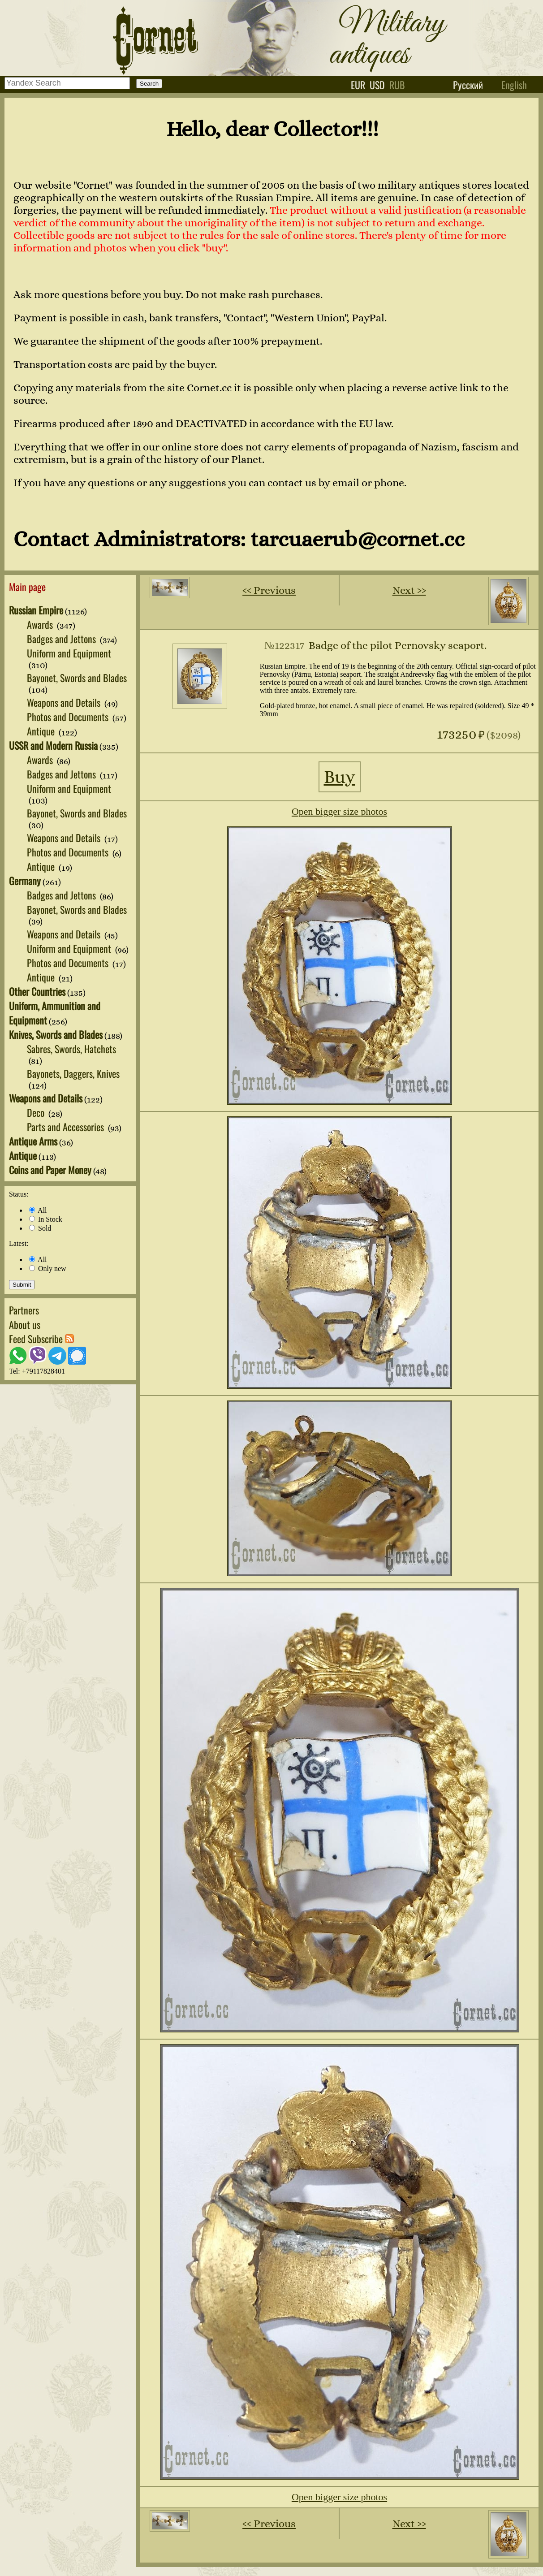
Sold (40, 1228)
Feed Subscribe (41, 1338)
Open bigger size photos (339, 811)
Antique (42, 731)
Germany (25, 880)
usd (377, 85)
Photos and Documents (69, 716)
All (38, 1210)
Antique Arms (33, 1141)
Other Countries (37, 991)
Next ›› (409, 590)
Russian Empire (36, 610)
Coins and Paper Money (50, 1170)
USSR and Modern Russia (53, 745)
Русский (468, 85)
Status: (19, 1194)
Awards (41, 624)
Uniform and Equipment (69, 653)
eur (358, 85)
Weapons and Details (65, 702)
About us (24, 1324)
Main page (27, 586)
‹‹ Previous (269, 590)
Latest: (19, 1243)
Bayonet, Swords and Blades (77, 677)
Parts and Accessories (66, 1126)
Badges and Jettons (62, 638)
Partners (24, 1310)
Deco (37, 1112)
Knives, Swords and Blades (56, 1034)
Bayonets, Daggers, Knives (73, 1073)
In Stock (45, 1219)
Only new (47, 1268)
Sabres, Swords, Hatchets (71, 1049)
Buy (339, 777)
